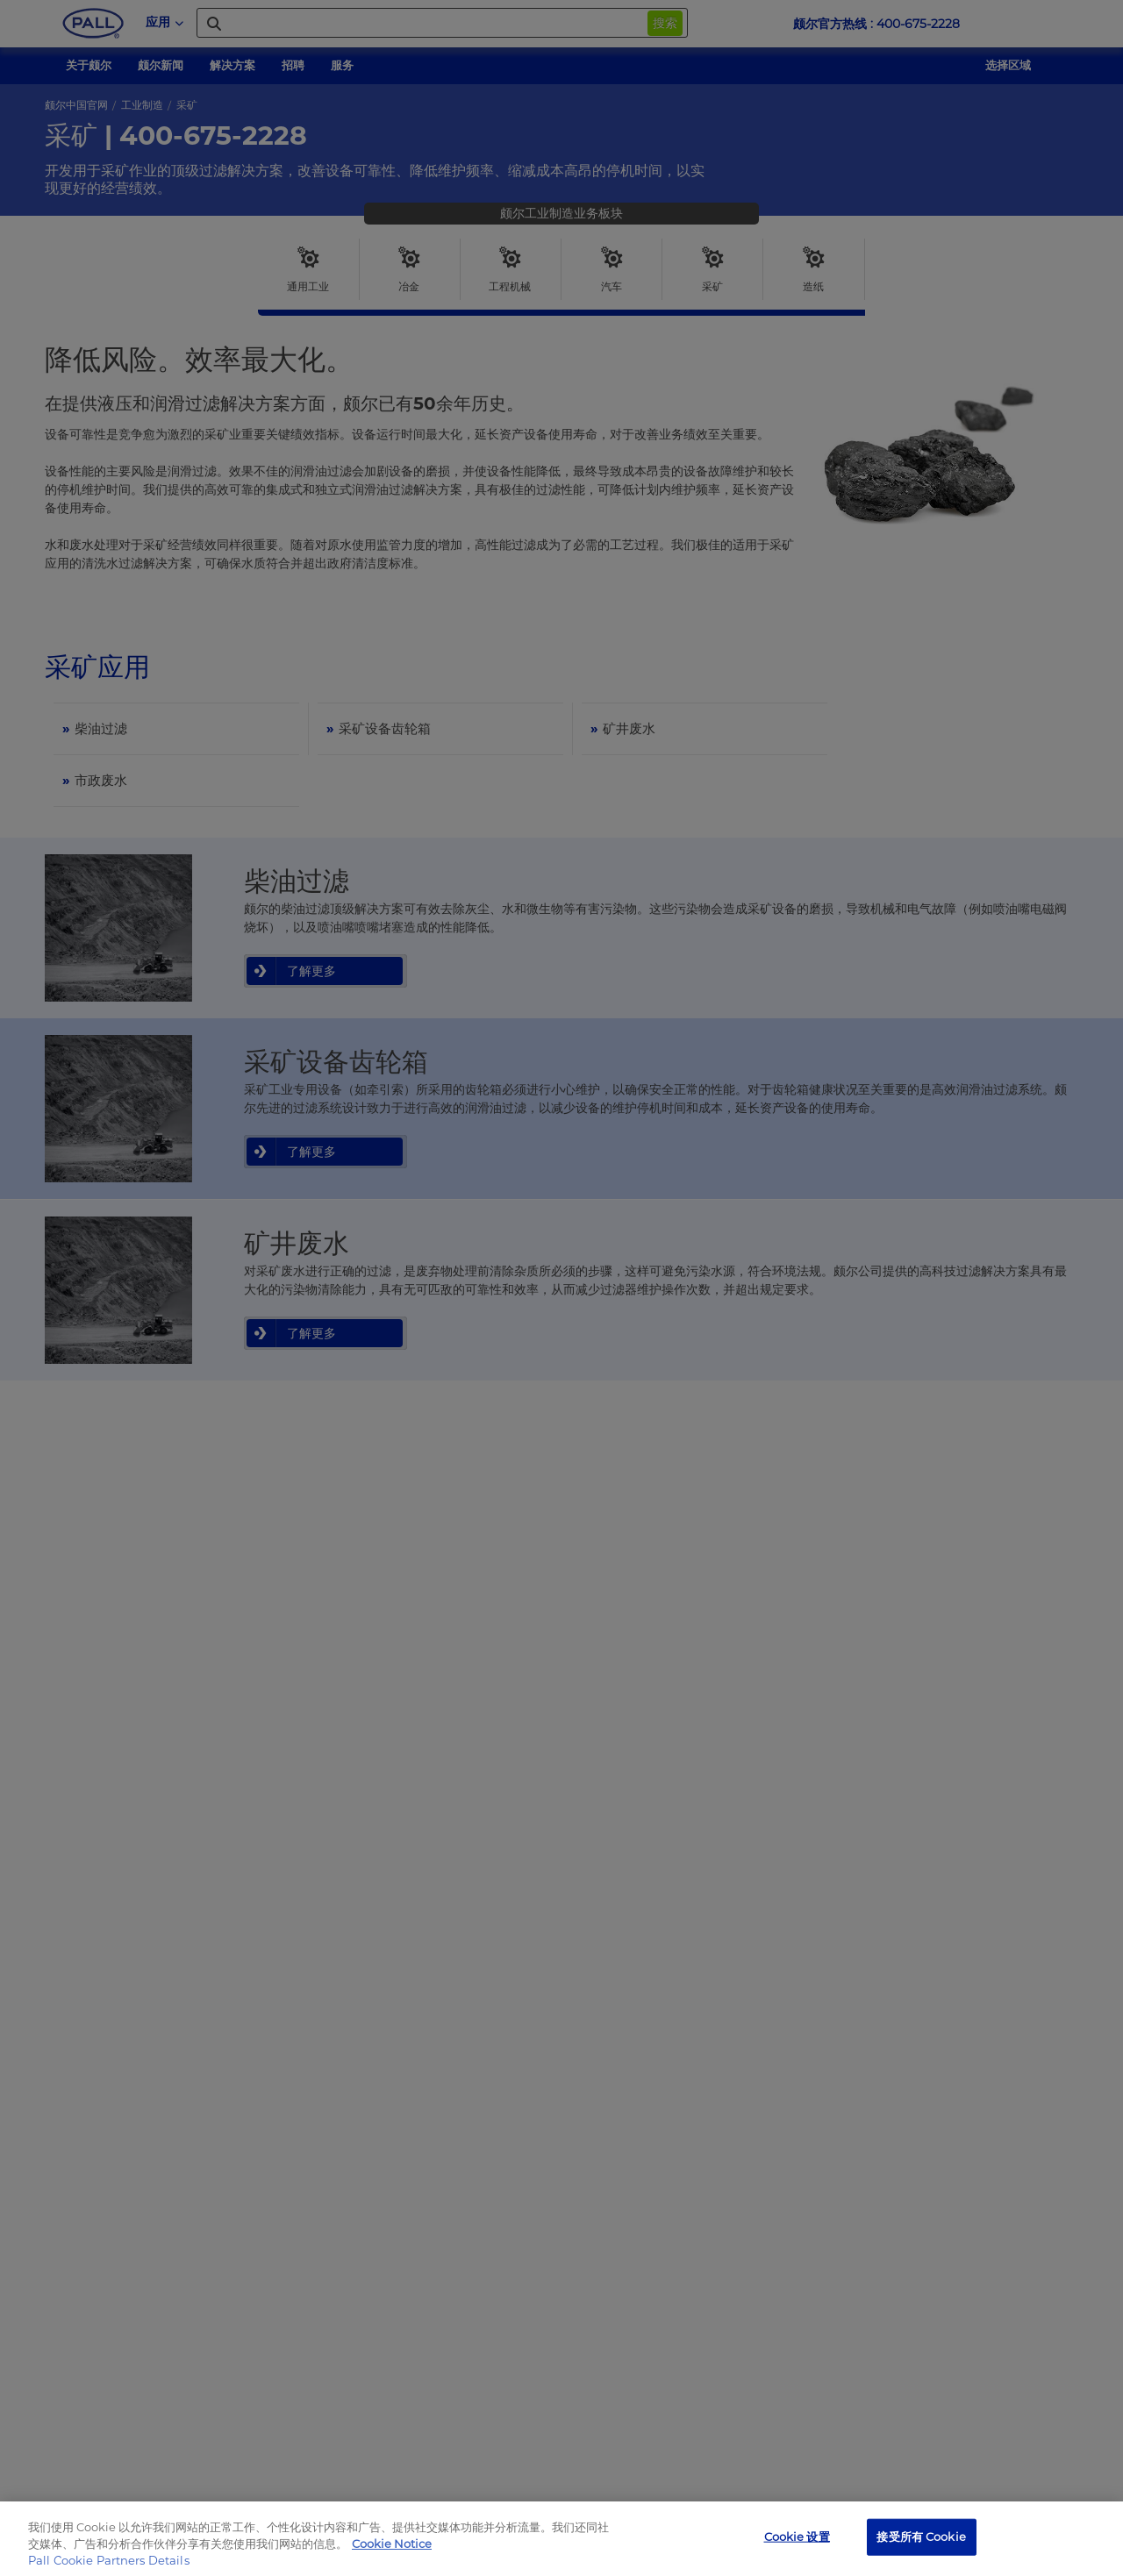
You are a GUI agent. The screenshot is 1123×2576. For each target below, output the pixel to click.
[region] (561, 2538)
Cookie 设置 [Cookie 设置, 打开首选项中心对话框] (797, 2537)
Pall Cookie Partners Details (109, 2560)
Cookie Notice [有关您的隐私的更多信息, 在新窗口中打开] (392, 2544)
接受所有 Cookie (920, 2537)
